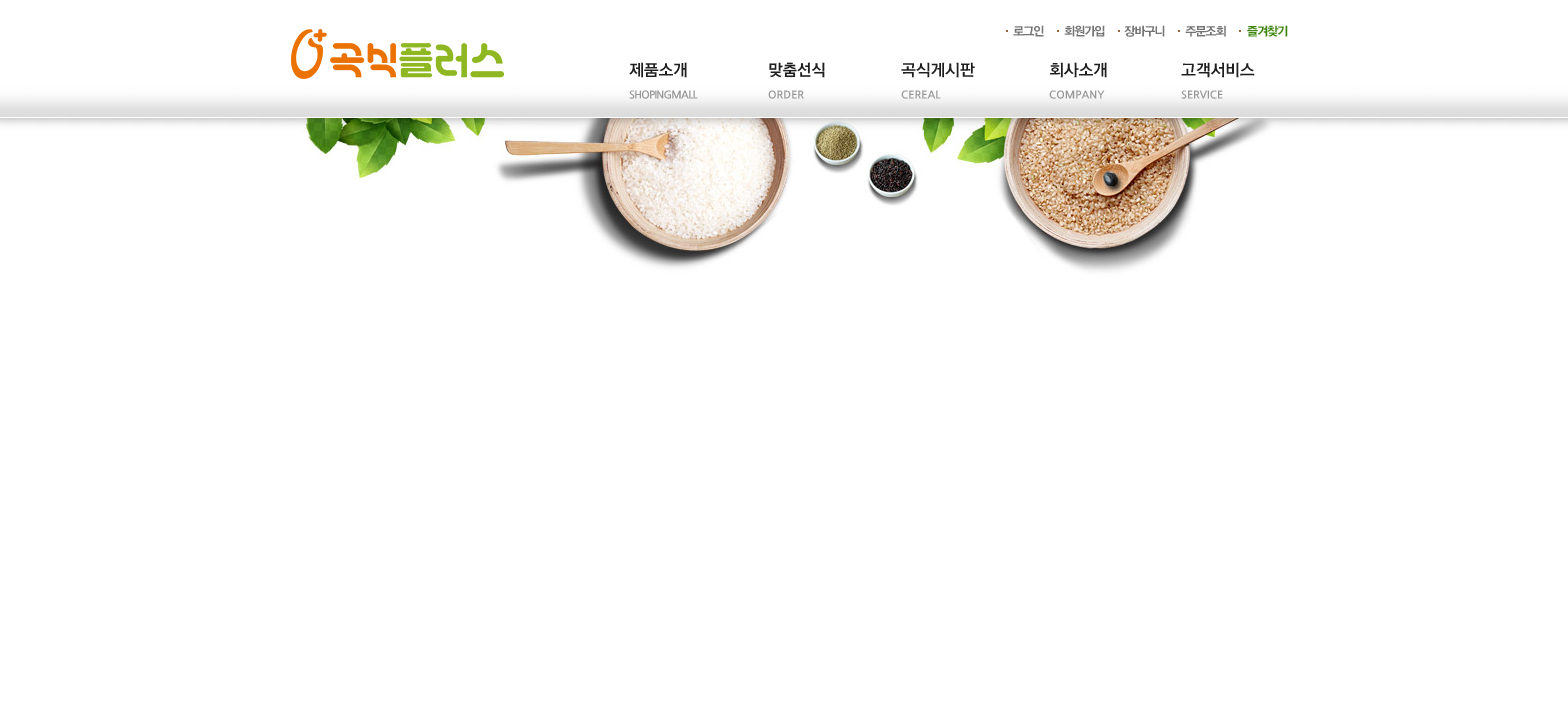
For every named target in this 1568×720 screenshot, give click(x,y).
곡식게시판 (938, 90)
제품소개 (658, 90)
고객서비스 (1218, 90)
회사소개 (1078, 90)
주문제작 (798, 90)
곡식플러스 (397, 54)
